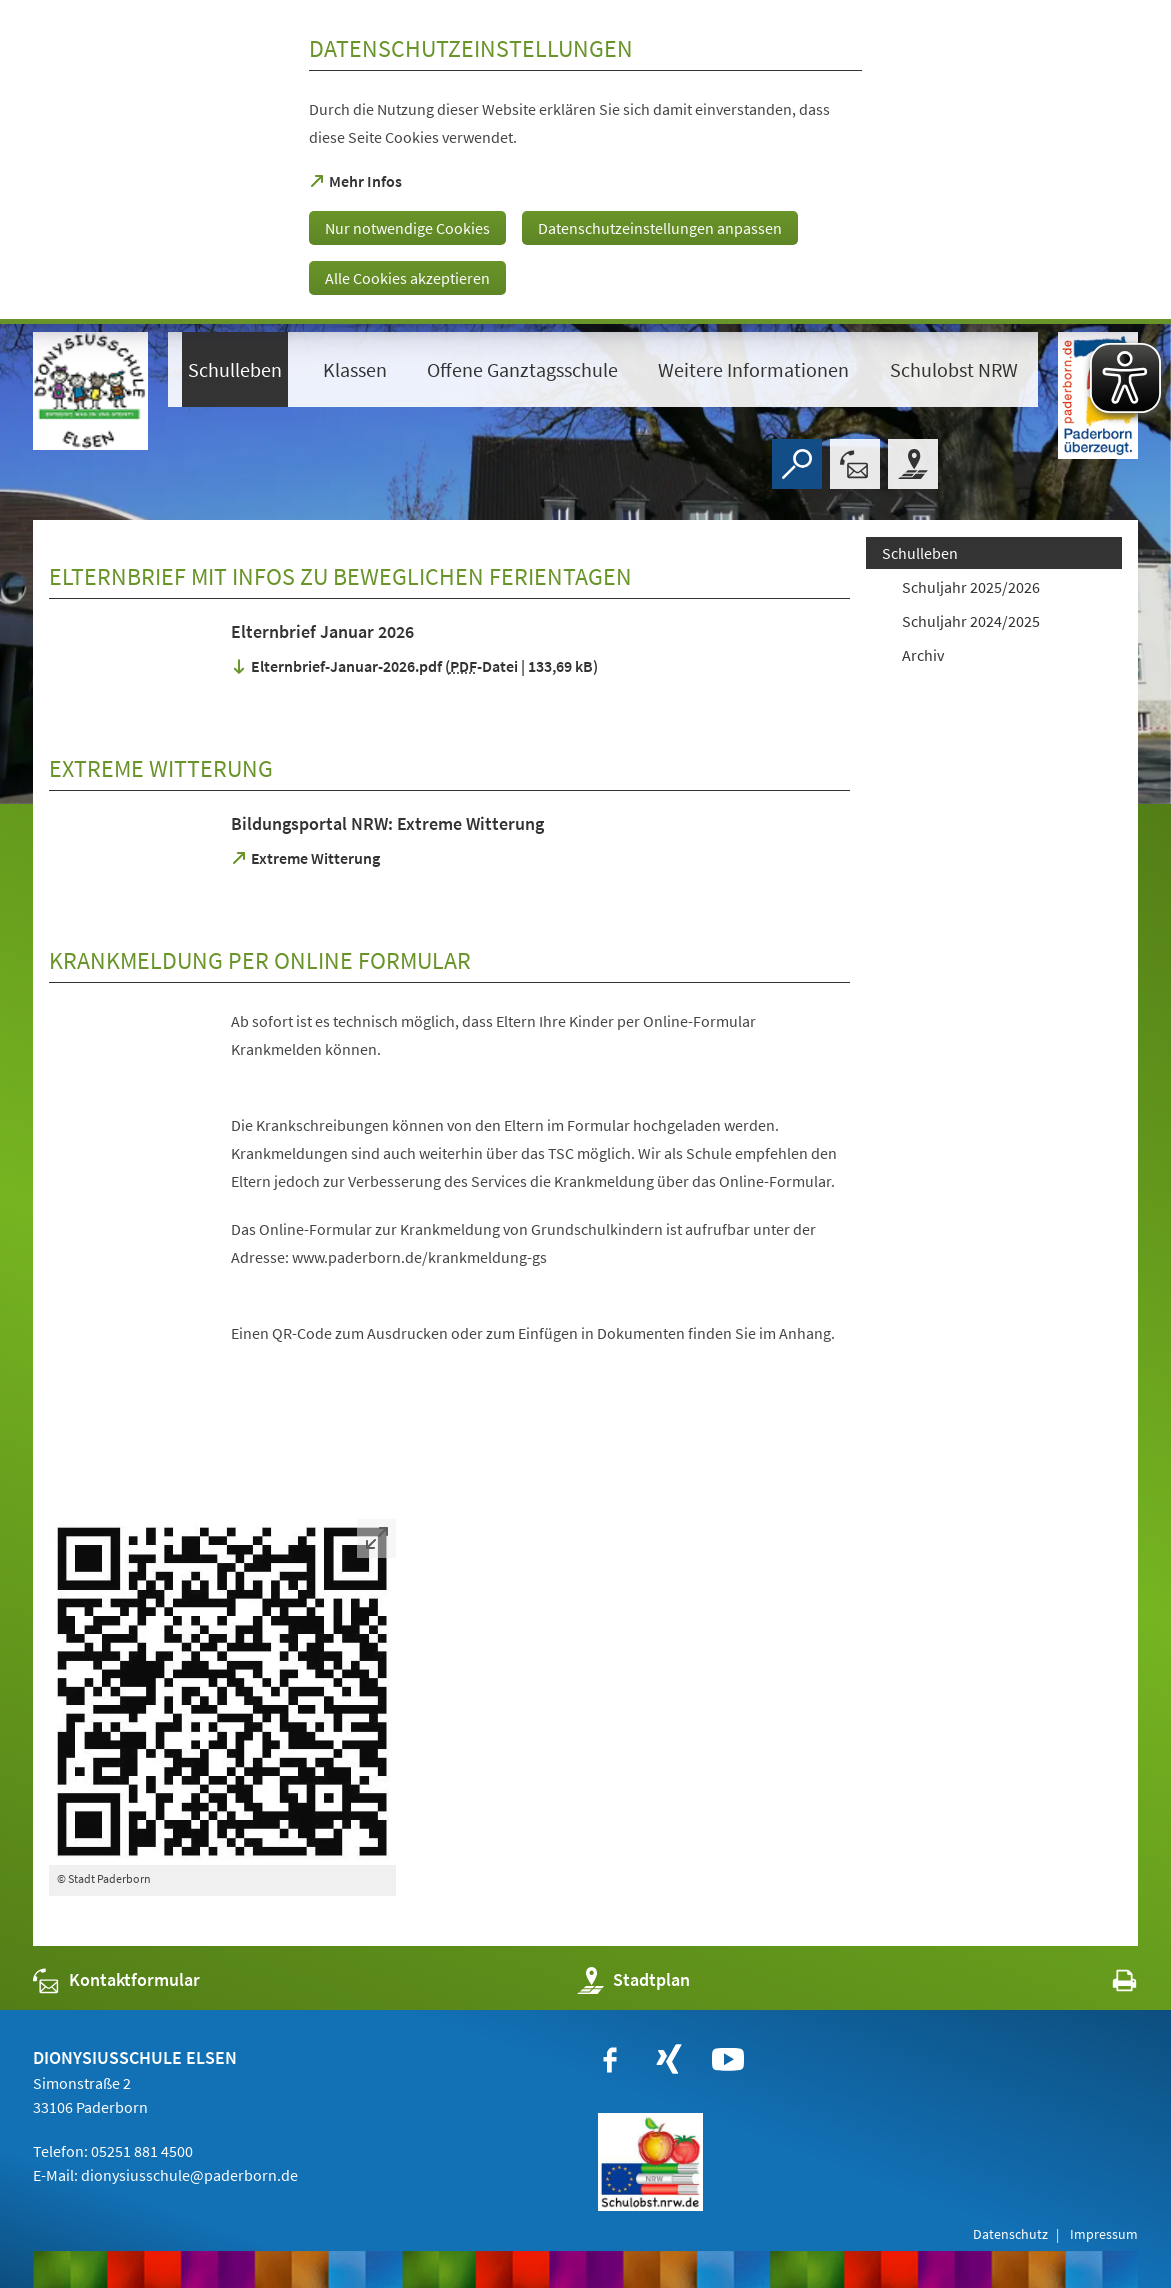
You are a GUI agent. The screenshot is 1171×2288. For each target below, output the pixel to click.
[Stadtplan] (913, 464)
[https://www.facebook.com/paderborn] (610, 2060)
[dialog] (585, 162)
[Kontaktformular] (855, 464)
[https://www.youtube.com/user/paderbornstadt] (728, 2060)
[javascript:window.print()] (1106, 1984)
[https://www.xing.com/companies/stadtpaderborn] (669, 2060)
